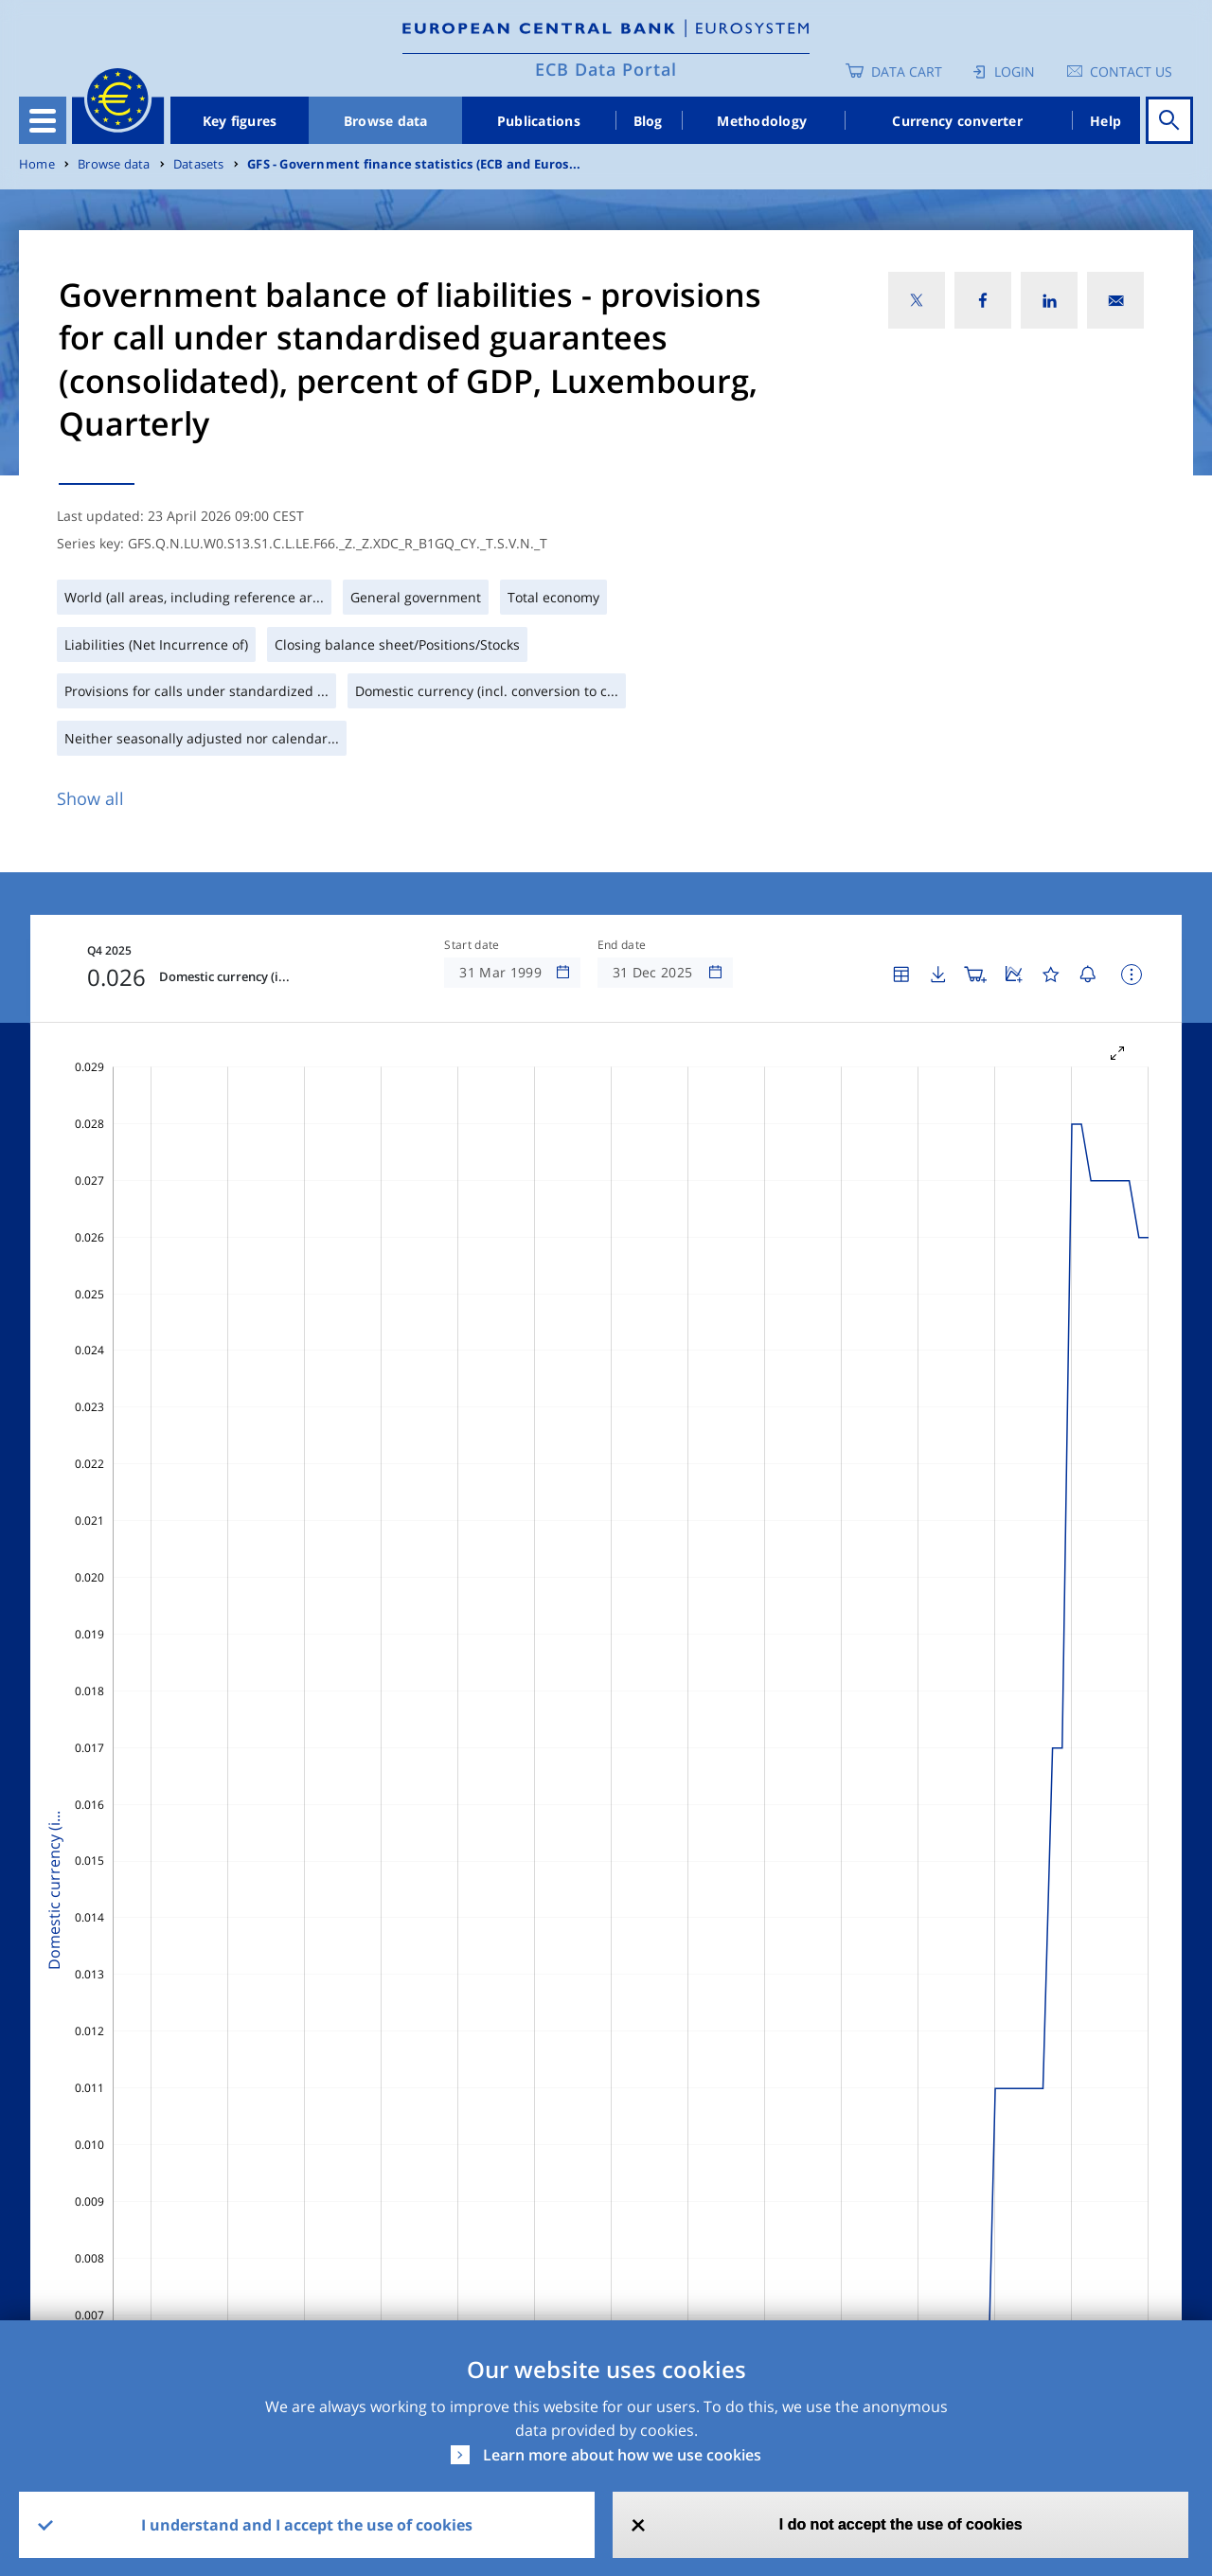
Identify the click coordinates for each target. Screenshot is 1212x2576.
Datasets (198, 164)
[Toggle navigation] (42, 120)
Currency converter (957, 121)
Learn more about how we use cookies (622, 2454)
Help (1105, 121)
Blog (648, 121)
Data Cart (906, 71)
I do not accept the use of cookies (901, 2524)
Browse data (386, 121)
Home (37, 164)
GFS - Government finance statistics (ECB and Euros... (413, 164)
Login (1014, 71)
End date (622, 945)
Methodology (762, 121)
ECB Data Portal (606, 69)
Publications (538, 121)
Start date (471, 945)
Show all (90, 798)
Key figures (240, 121)
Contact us (1131, 71)
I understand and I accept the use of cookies (306, 2524)
